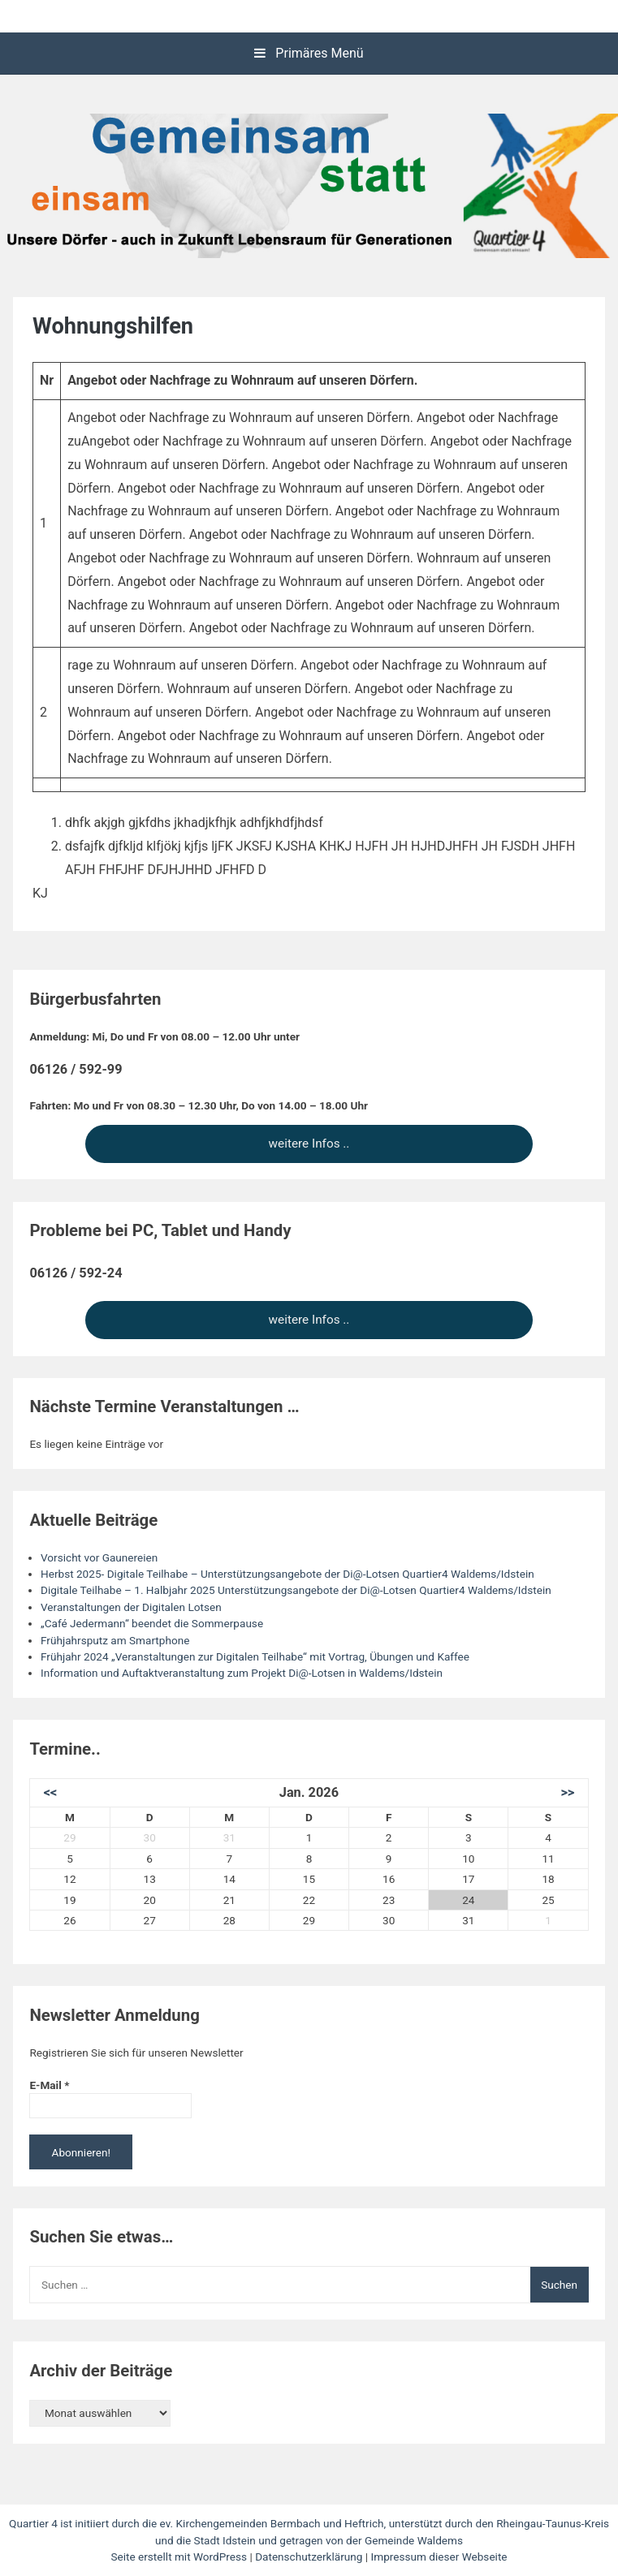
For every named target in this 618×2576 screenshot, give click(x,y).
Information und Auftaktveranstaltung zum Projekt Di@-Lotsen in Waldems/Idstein (242, 1672)
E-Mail (49, 2084)
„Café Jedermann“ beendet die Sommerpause (152, 1623)
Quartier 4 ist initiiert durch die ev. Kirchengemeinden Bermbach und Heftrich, (199, 2523)
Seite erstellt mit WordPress (179, 2556)
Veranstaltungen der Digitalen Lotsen (131, 1606)
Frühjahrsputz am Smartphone (115, 1640)
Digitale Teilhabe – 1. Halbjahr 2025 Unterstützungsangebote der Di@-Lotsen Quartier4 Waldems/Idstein (296, 1589)
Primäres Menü (308, 53)
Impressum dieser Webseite (439, 2556)
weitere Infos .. (309, 1143)
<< (51, 1792)
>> (567, 1792)
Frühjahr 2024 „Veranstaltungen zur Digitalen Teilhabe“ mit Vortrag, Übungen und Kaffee (255, 1656)
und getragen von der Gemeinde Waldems (360, 2540)
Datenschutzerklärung (308, 2556)
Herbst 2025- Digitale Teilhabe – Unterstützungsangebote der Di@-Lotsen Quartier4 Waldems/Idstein (287, 1573)
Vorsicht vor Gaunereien (99, 1557)
